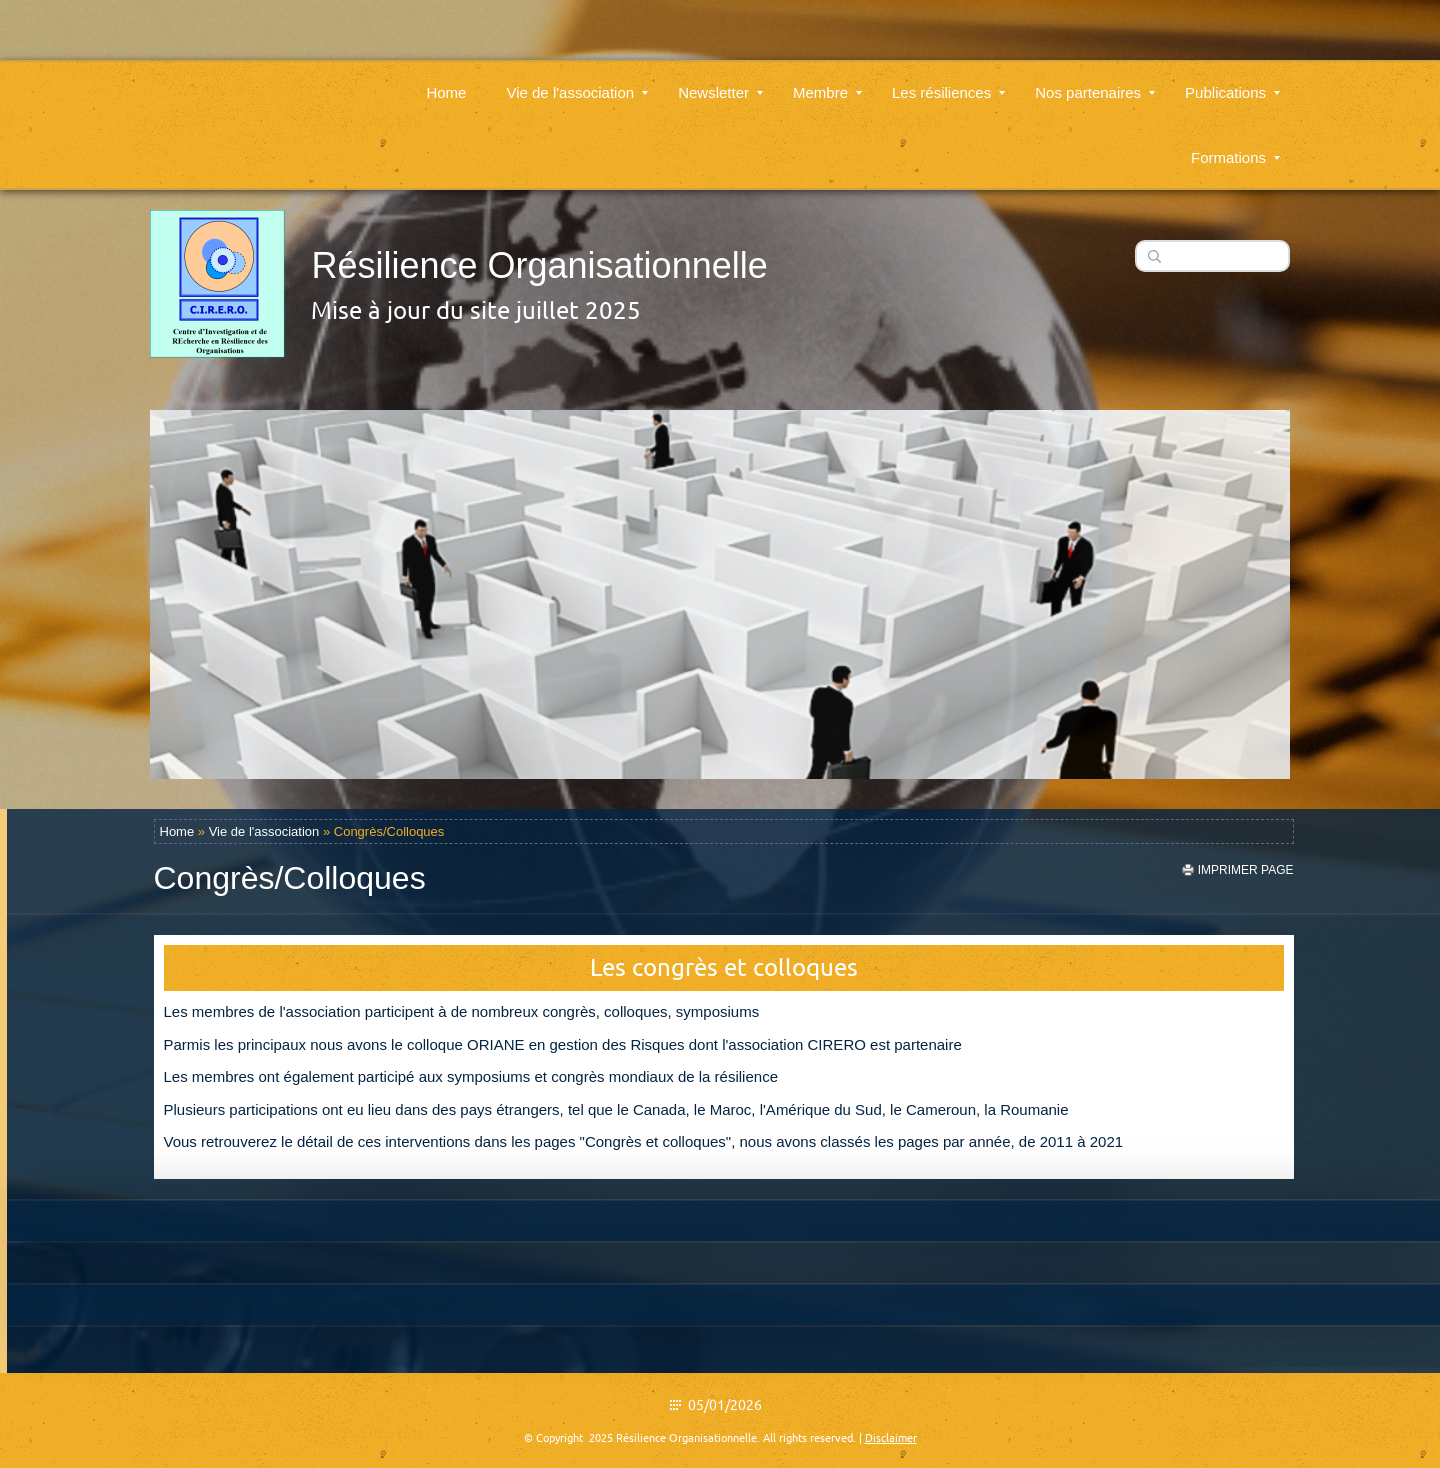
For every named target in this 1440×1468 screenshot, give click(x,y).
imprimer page (1246, 870)
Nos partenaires (1095, 80)
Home (446, 80)
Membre (827, 80)
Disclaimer (891, 1438)
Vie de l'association (577, 80)
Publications (1232, 80)
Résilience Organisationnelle (539, 265)
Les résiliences (948, 80)
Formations (1235, 145)
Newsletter (720, 80)
